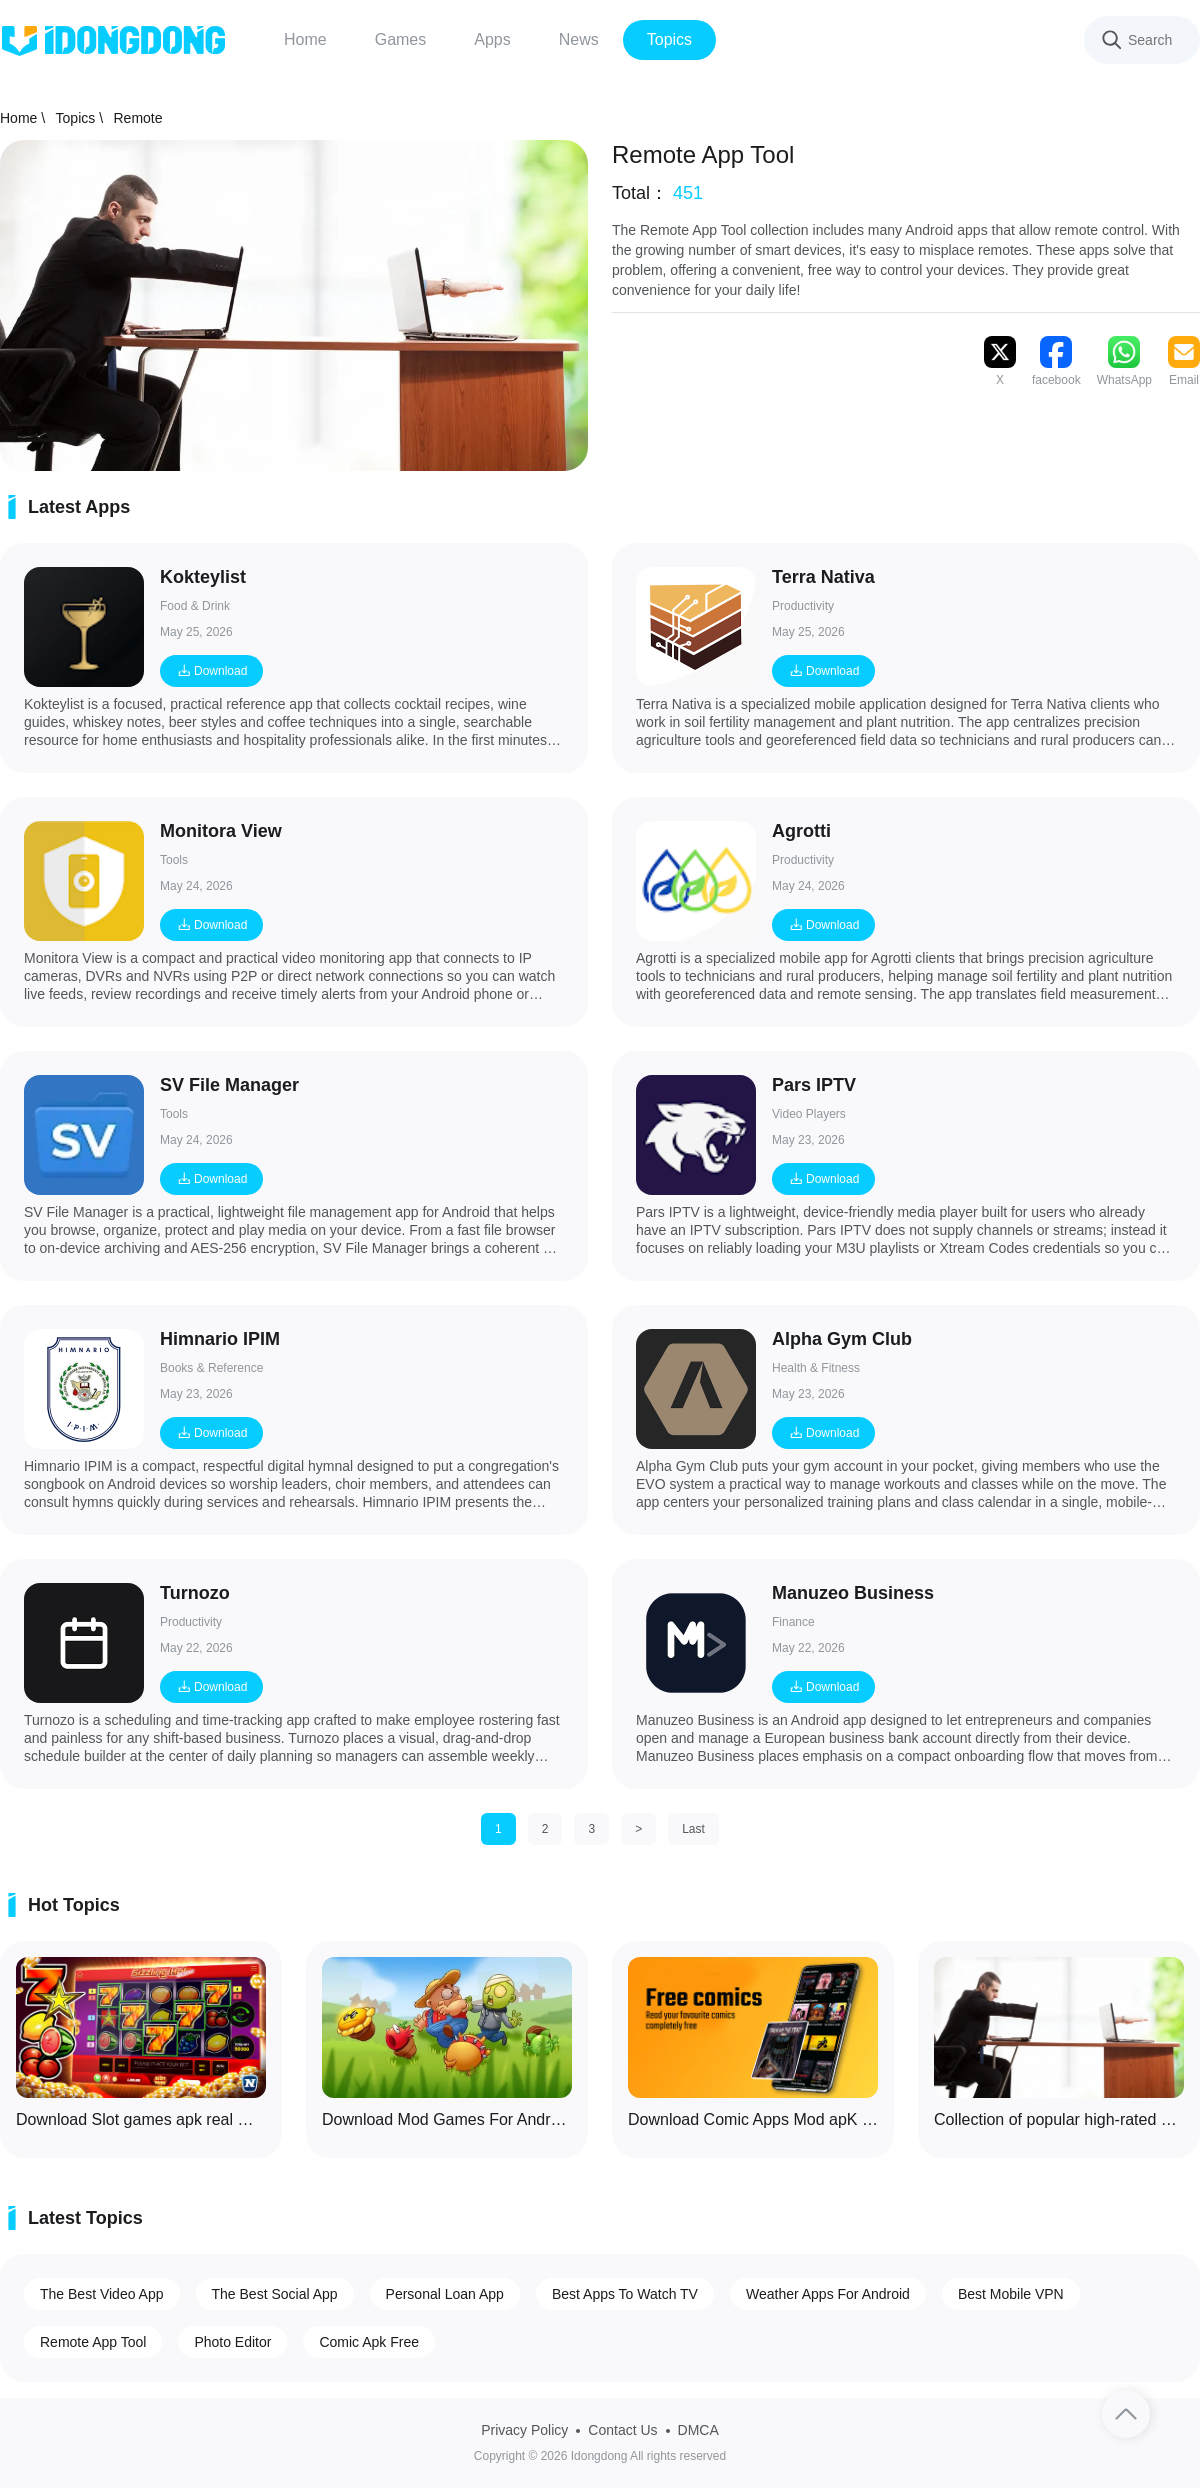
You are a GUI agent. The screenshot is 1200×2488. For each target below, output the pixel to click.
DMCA (698, 2430)
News (579, 39)
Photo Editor (232, 2342)
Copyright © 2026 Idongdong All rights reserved (600, 2456)
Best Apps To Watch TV (625, 2294)
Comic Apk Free (369, 2342)
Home (305, 39)
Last (693, 1829)
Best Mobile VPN (1011, 2294)
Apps (492, 39)
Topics (669, 39)
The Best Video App (102, 2294)
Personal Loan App (445, 2294)
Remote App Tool (93, 2342)
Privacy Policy (524, 2430)
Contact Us (622, 2430)
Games (401, 39)
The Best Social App (275, 2294)
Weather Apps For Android (828, 2294)
